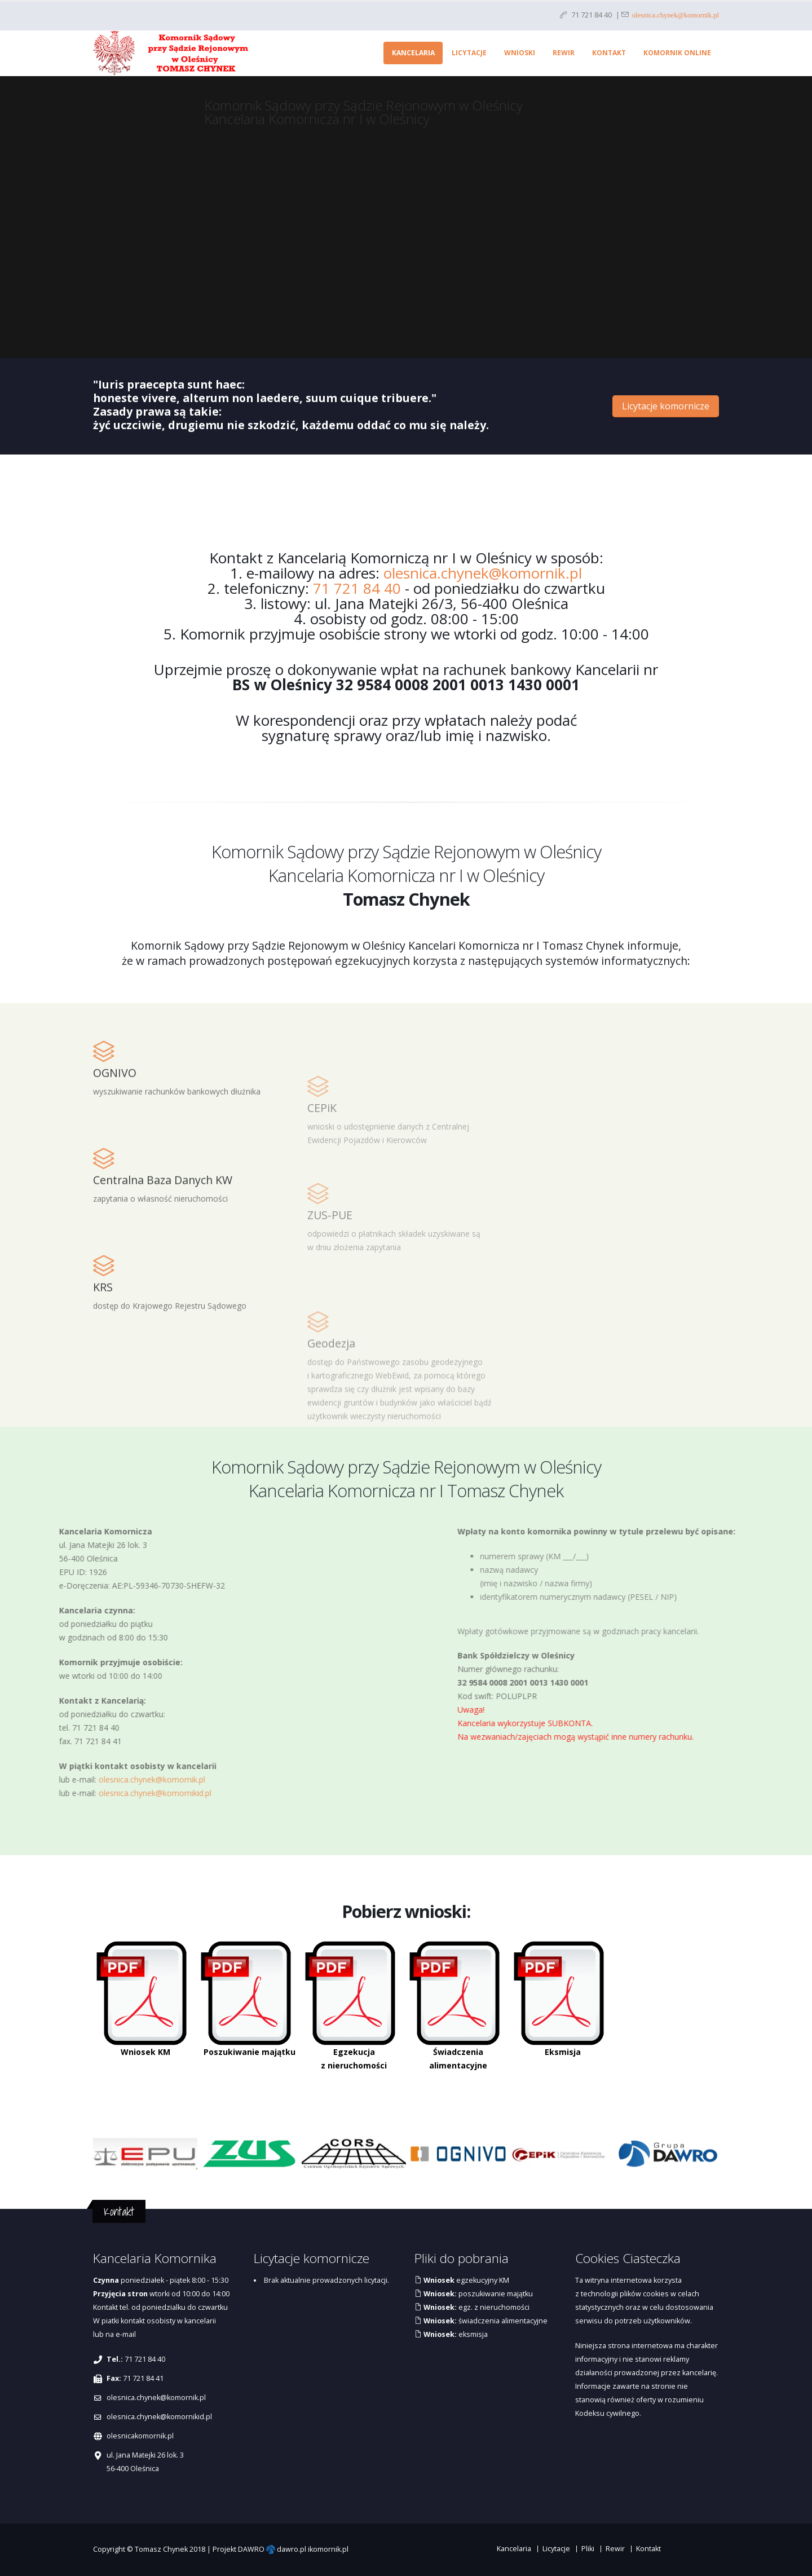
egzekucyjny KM (465, 2280)
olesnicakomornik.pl (140, 2436)
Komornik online (677, 53)
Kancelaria (413, 53)
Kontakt (609, 53)
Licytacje (469, 53)
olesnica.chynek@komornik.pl (674, 14)
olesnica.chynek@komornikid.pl (159, 2416)
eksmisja (455, 2334)
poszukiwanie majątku (477, 2294)
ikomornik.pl (328, 2549)
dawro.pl (291, 2549)
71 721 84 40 (357, 588)
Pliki (587, 2548)
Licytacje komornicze (665, 406)
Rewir (564, 53)
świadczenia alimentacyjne (485, 2321)
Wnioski (519, 53)
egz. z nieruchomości (475, 2307)
